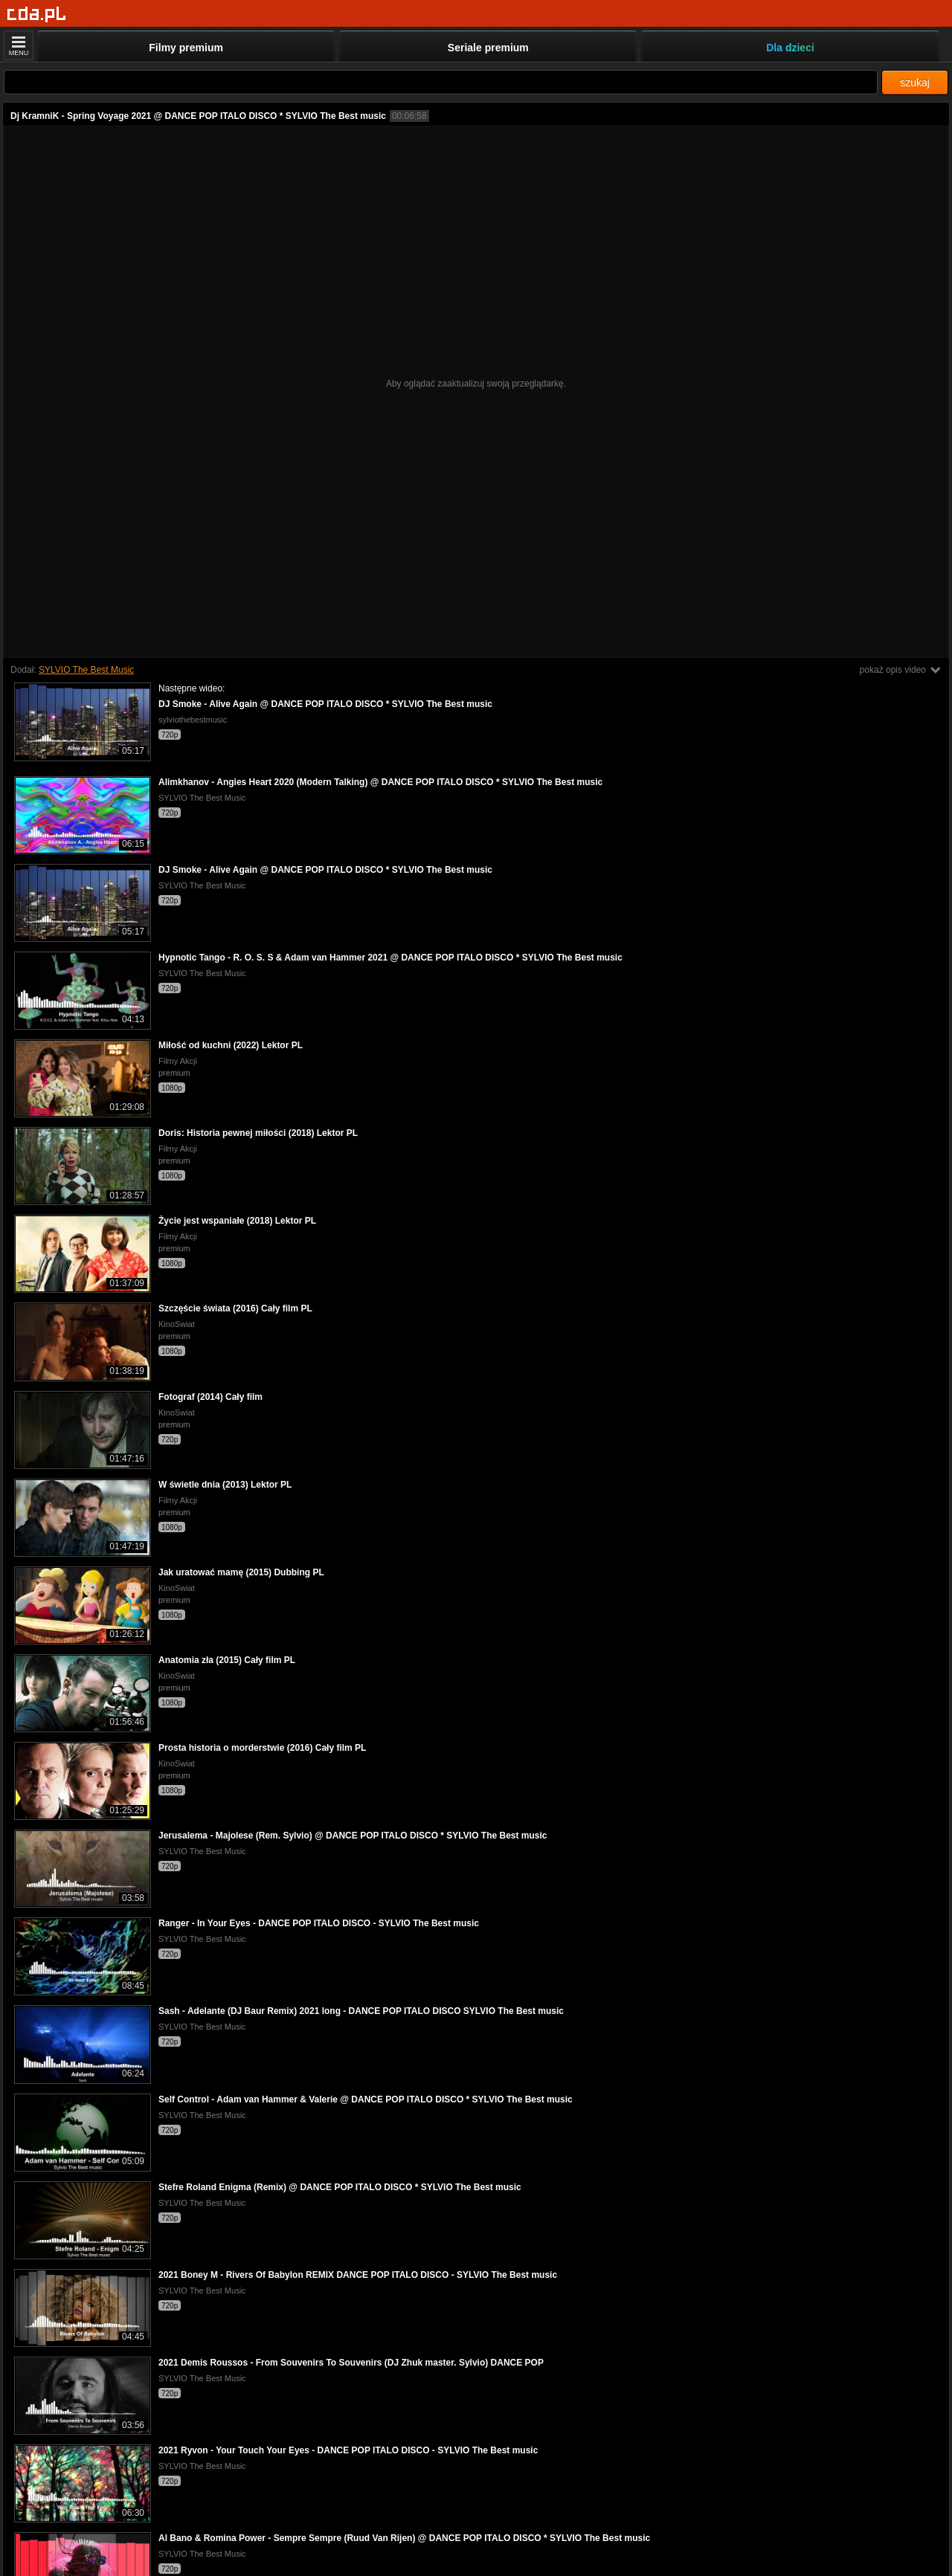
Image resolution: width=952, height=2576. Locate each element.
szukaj (915, 82)
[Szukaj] (441, 82)
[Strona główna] (36, 14)
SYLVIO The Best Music (86, 670)
